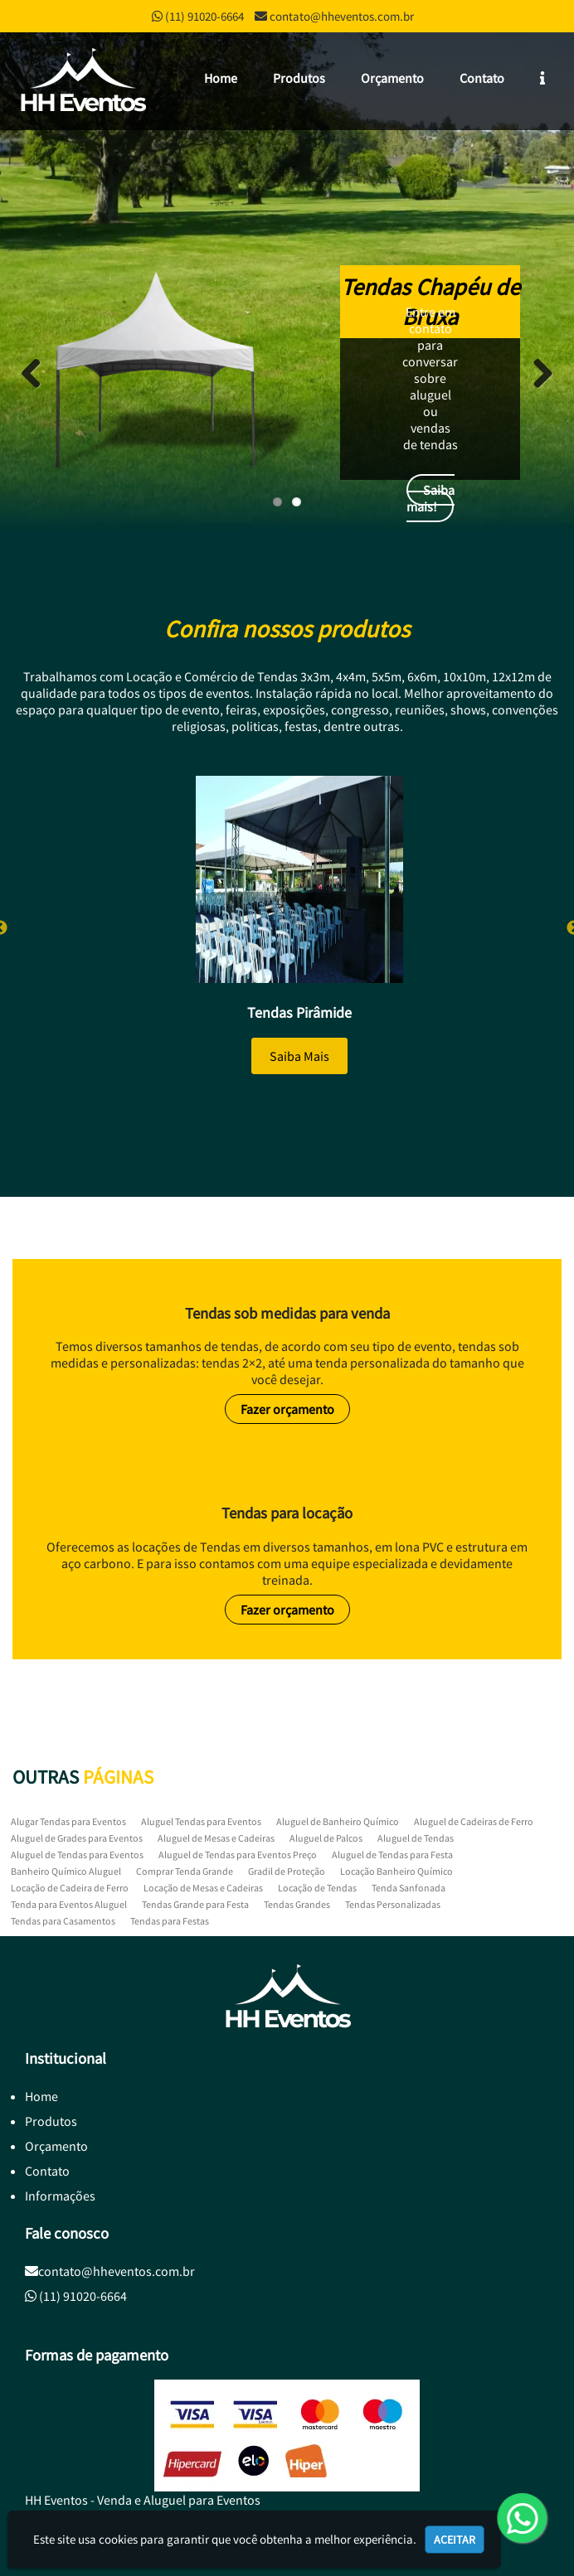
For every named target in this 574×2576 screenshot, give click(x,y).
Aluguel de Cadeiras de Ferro (473, 1821)
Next (536, 373)
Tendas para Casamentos (63, 1921)
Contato (482, 78)
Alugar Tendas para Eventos (68, 1821)
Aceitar (454, 2539)
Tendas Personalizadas (392, 1904)
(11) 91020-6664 (204, 16)
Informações (60, 2195)
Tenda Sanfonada (408, 1887)
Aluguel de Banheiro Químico (337, 1821)
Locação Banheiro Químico (396, 1871)
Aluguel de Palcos (325, 1838)
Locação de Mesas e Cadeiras (203, 1887)
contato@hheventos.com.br (342, 16)
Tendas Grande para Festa (195, 1904)
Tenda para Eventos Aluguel (69, 1904)
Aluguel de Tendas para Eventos (77, 1854)
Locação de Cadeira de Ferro (70, 1887)
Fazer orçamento (287, 1409)
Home (220, 78)
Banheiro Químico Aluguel (66, 1871)
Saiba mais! (430, 498)
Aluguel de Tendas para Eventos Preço (237, 1854)
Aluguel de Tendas (415, 1838)
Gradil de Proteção (286, 1871)
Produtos (299, 78)
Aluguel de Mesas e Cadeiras (216, 1838)
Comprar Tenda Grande (184, 1871)
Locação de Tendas (317, 1887)
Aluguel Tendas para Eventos (201, 1821)
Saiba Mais (299, 1056)
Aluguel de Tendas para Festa (392, 1854)
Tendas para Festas (169, 1921)
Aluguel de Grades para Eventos (77, 1838)
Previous (37, 373)
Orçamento (392, 78)
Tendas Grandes (297, 1904)
